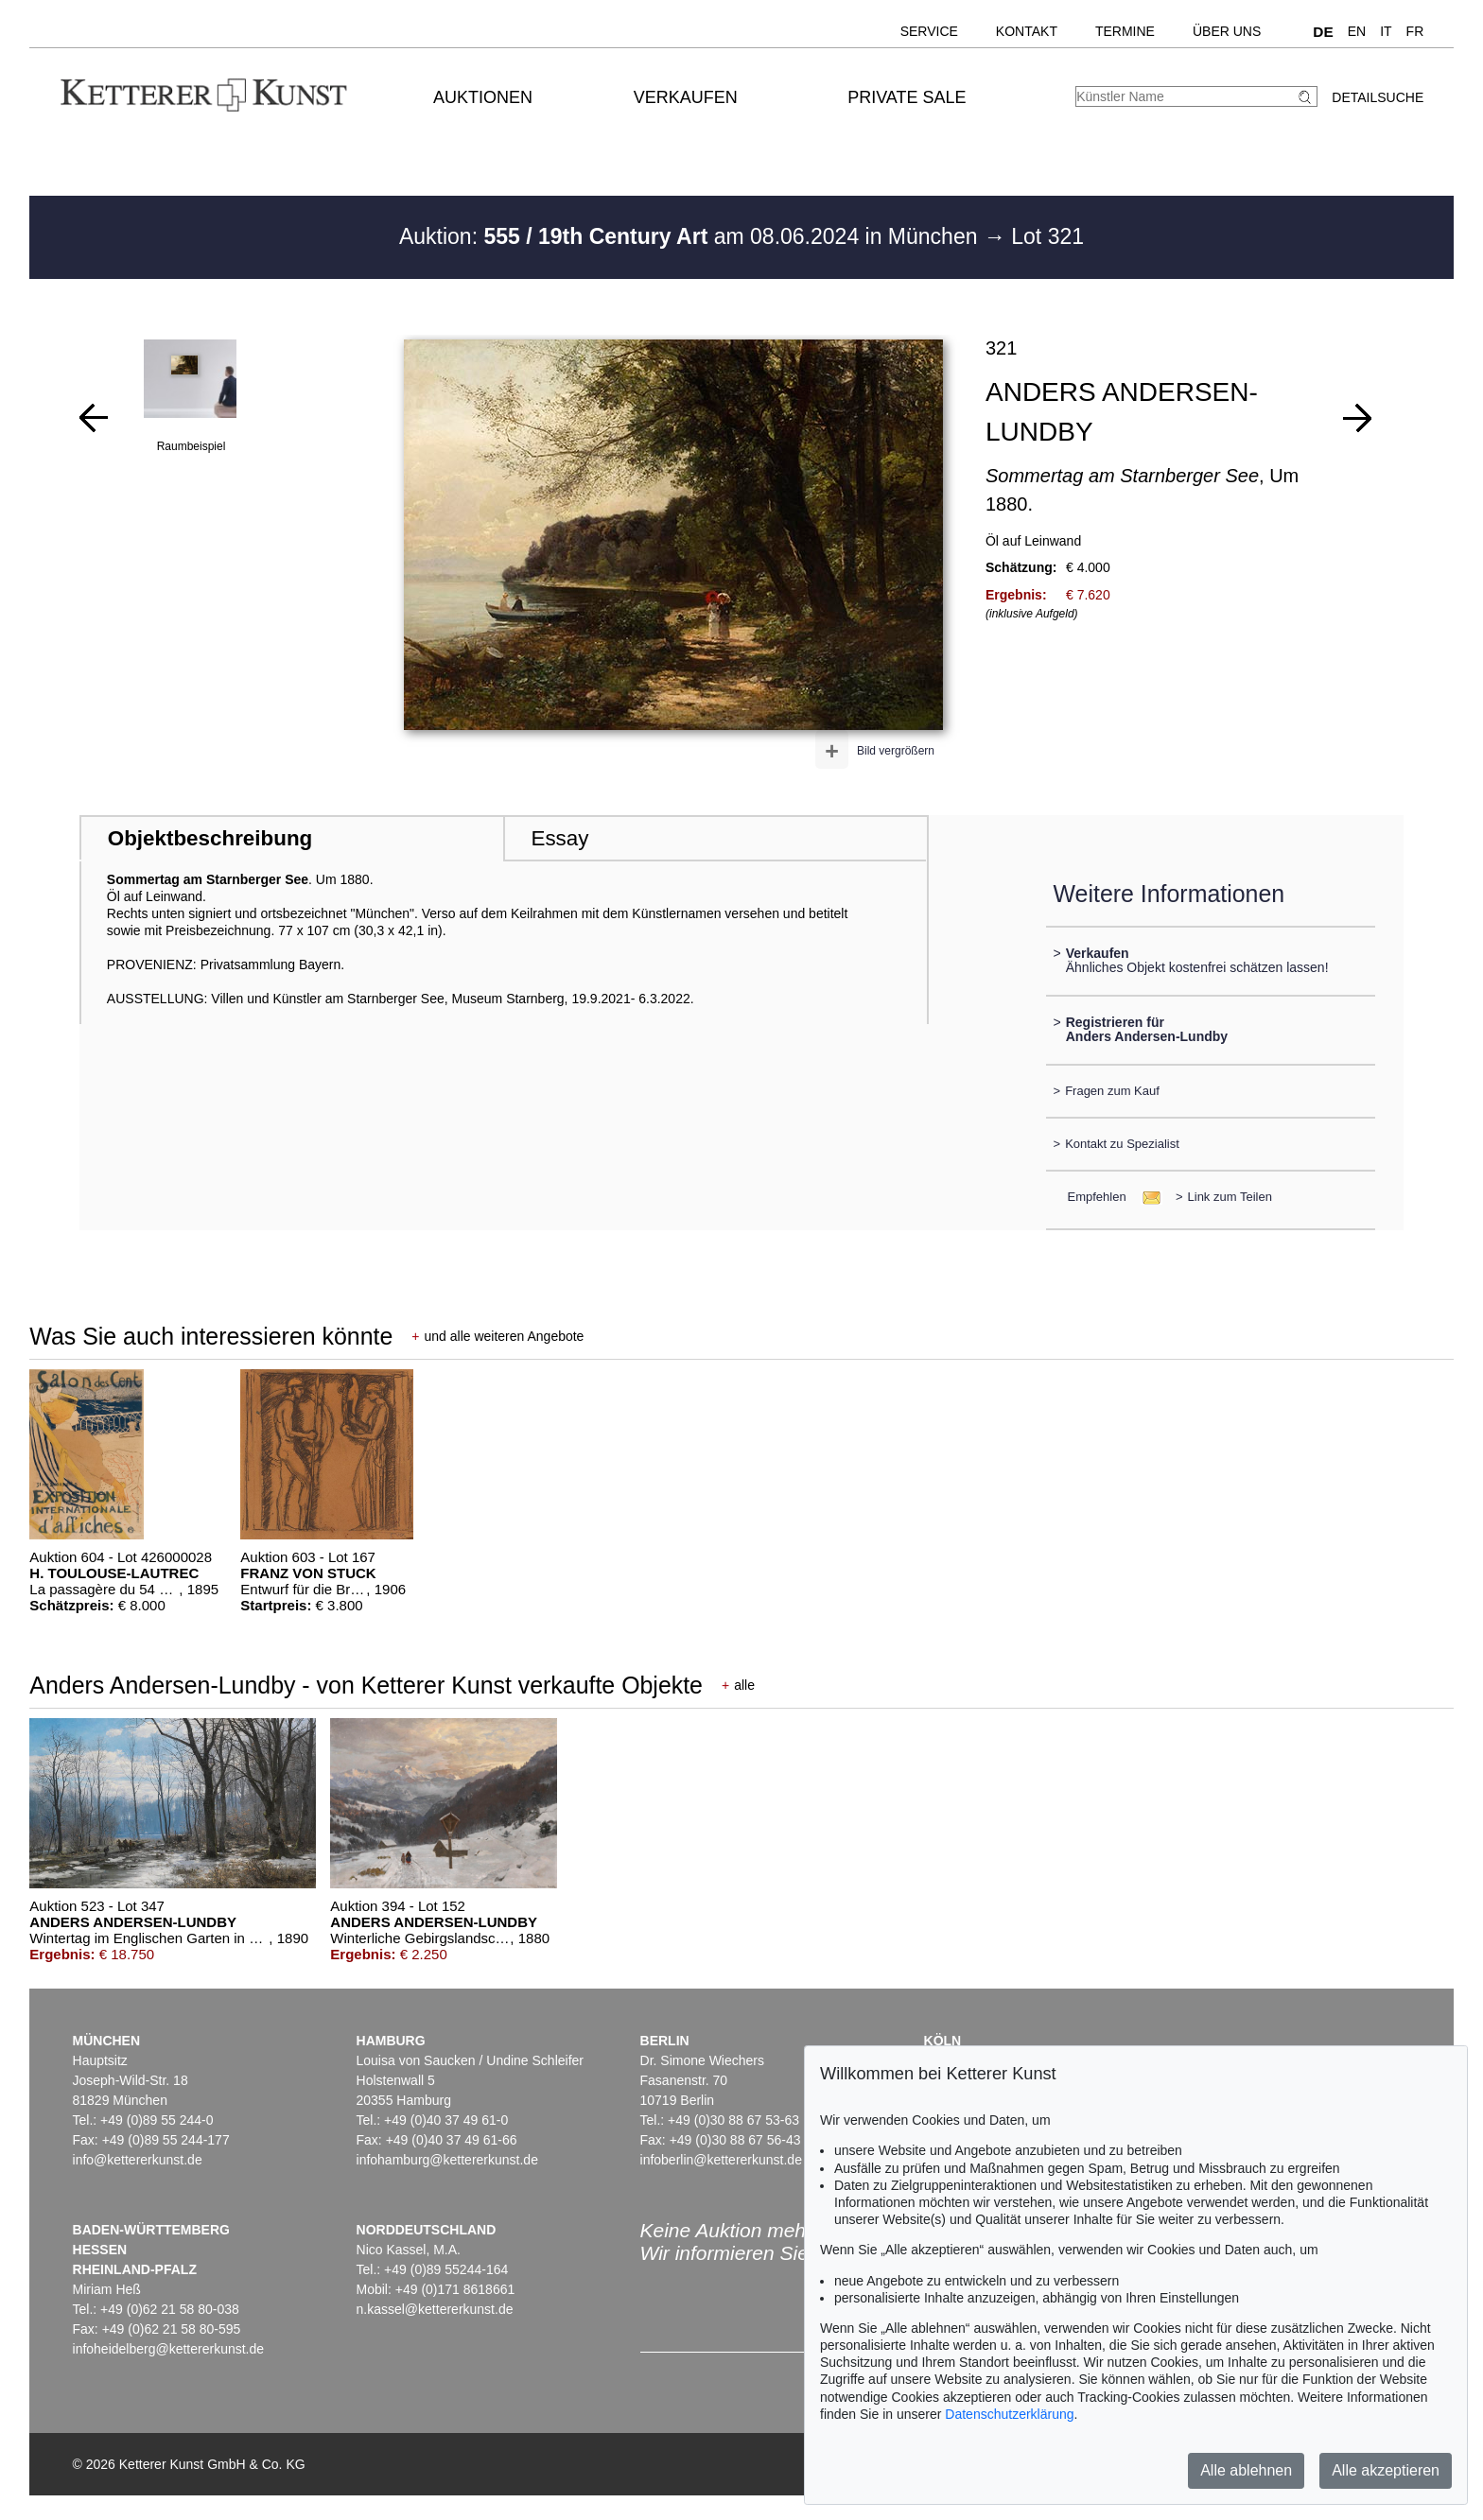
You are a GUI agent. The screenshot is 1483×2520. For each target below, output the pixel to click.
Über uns (1227, 31)
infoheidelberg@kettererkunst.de (169, 2348)
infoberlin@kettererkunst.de (721, 2159)
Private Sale (906, 97)
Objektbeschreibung (210, 838)
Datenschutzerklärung (1009, 2414)
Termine (1125, 31)
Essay (559, 838)
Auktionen (482, 97)
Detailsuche (1377, 97)
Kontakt (1026, 31)
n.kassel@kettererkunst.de (435, 2309)
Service (929, 31)
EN (1357, 31)
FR (1415, 31)
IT (1385, 31)
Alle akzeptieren (1385, 2470)
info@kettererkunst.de (137, 2159)
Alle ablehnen (1246, 2470)
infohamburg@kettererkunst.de (447, 2159)
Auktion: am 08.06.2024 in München (691, 236)
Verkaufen (686, 97)
